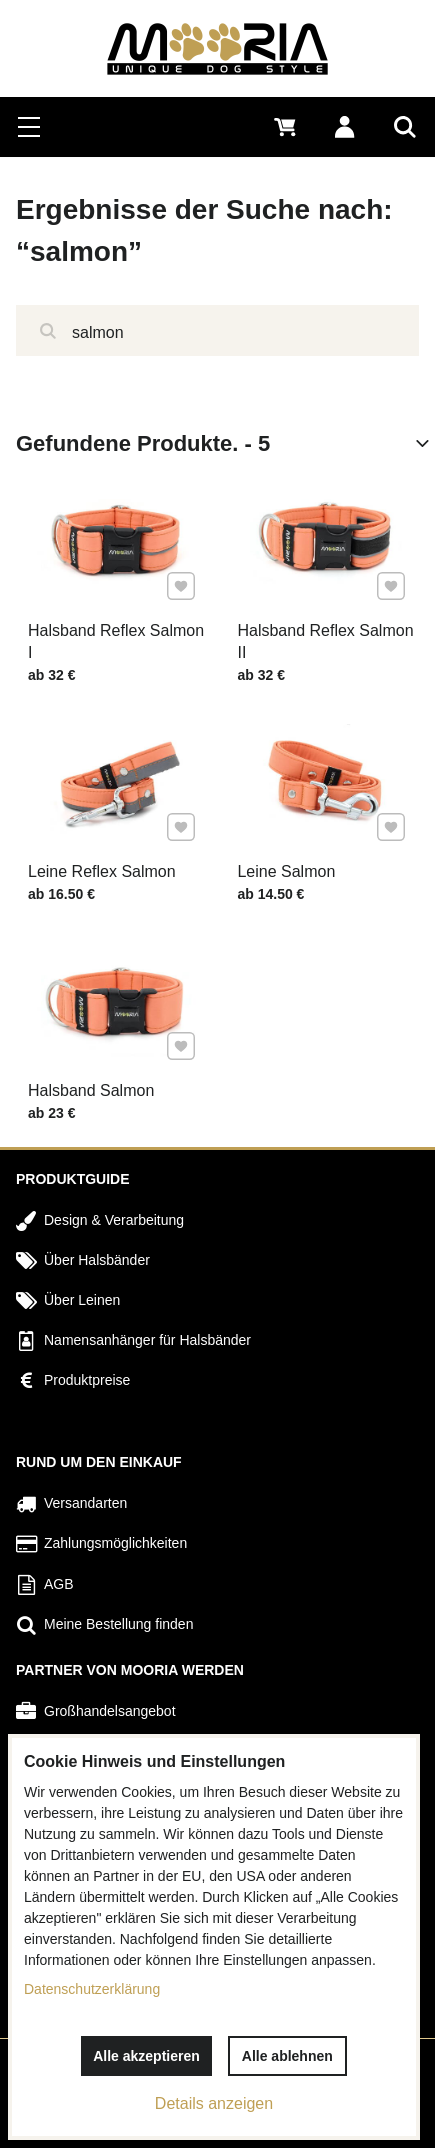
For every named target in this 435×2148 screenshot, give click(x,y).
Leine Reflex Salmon (102, 870)
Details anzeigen (214, 2103)
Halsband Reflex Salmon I (116, 641)
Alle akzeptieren (146, 2056)
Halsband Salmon (92, 1089)
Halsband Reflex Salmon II (325, 641)
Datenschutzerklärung (92, 1989)
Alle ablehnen (287, 2056)
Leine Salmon (287, 870)
